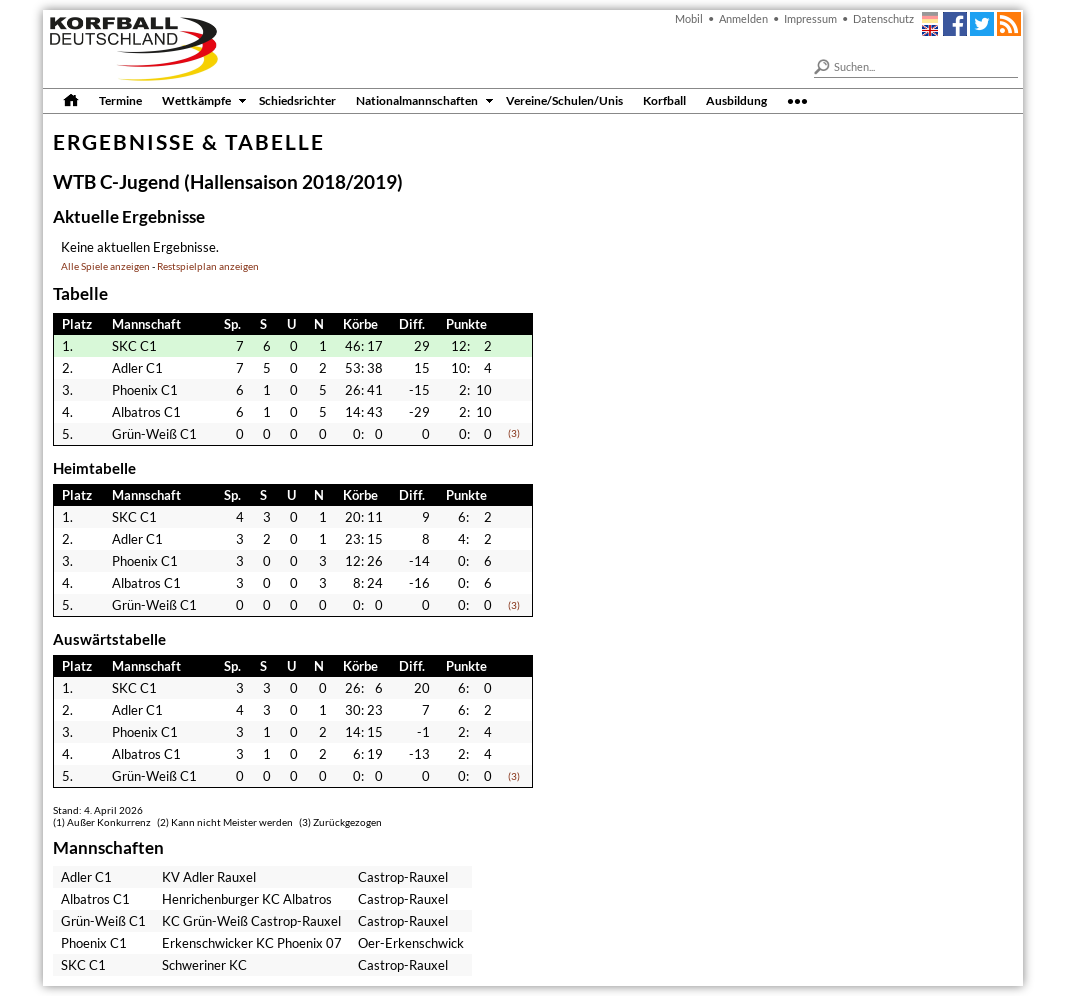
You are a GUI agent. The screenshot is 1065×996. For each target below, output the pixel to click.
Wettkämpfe (196, 100)
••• (797, 100)
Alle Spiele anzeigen (105, 266)
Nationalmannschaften (417, 100)
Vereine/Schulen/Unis (564, 100)
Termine (120, 100)
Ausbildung (736, 100)
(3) (514, 433)
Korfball (664, 100)
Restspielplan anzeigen (208, 266)
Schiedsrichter (297, 100)
